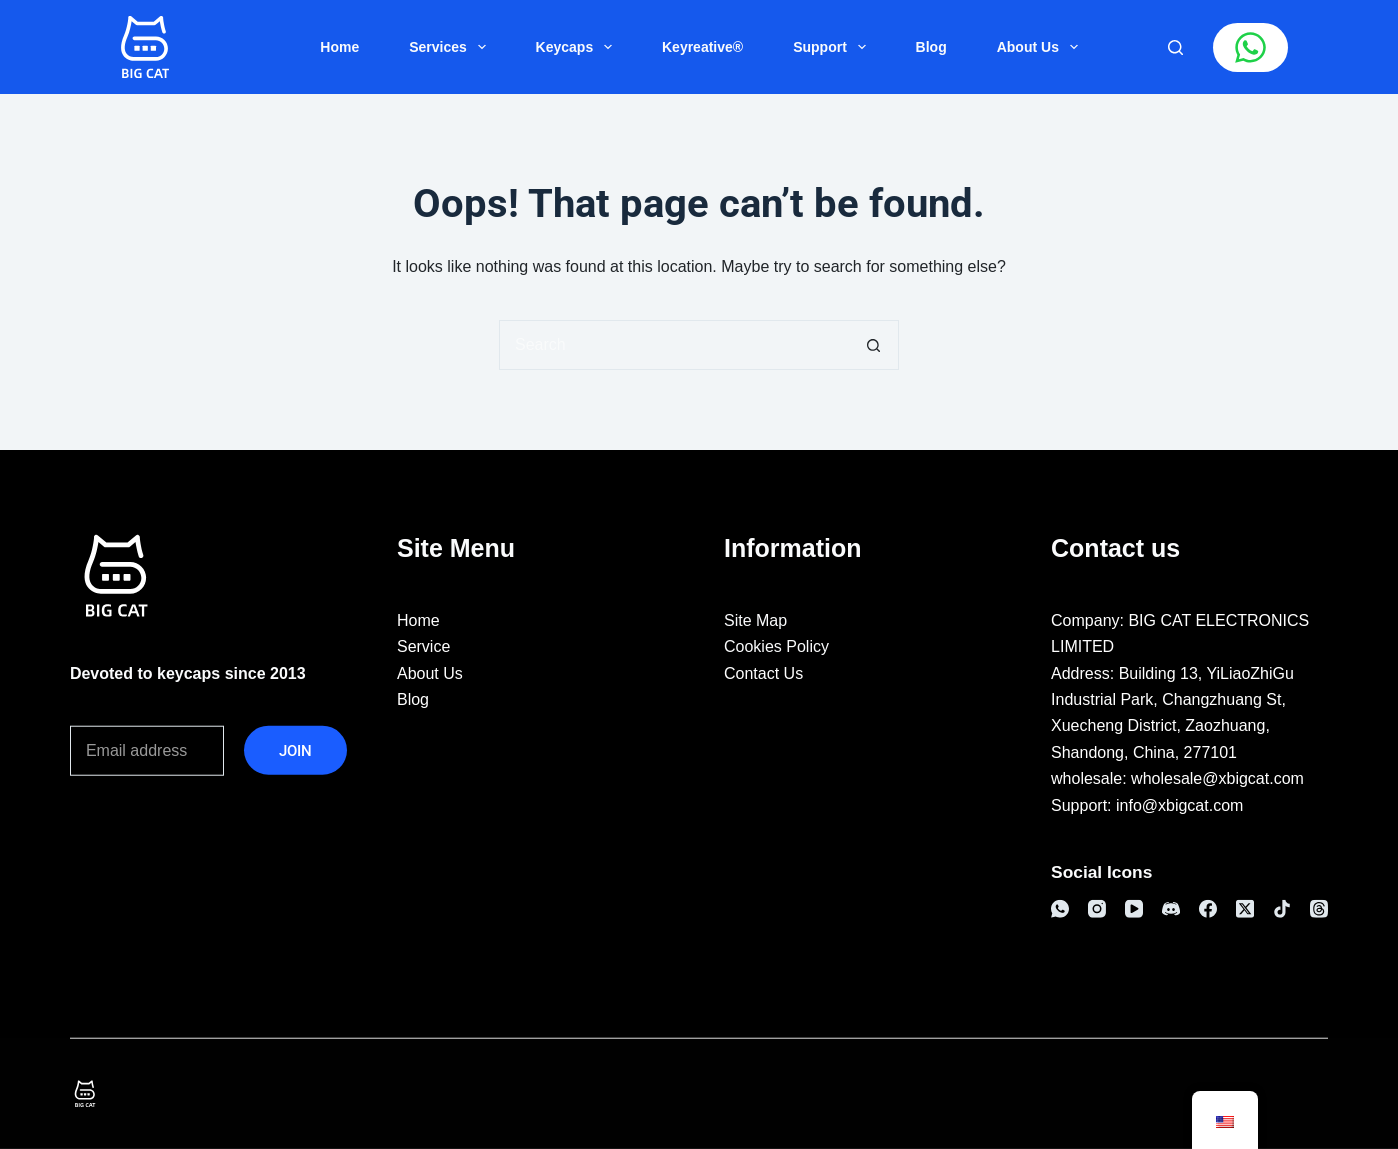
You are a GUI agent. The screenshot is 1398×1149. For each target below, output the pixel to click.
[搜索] (1175, 47)
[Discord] (1171, 909)
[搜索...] (674, 345)
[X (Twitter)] (1245, 909)
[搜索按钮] (874, 345)
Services (451, 47)
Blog (931, 47)
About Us (1041, 47)
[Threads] (1319, 909)
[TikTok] (1282, 909)
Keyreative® (702, 47)
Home (339, 47)
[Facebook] (1208, 909)
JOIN (295, 750)
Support (833, 47)
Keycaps (578, 47)
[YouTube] (1134, 909)
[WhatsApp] (1060, 909)
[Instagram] (1097, 909)
